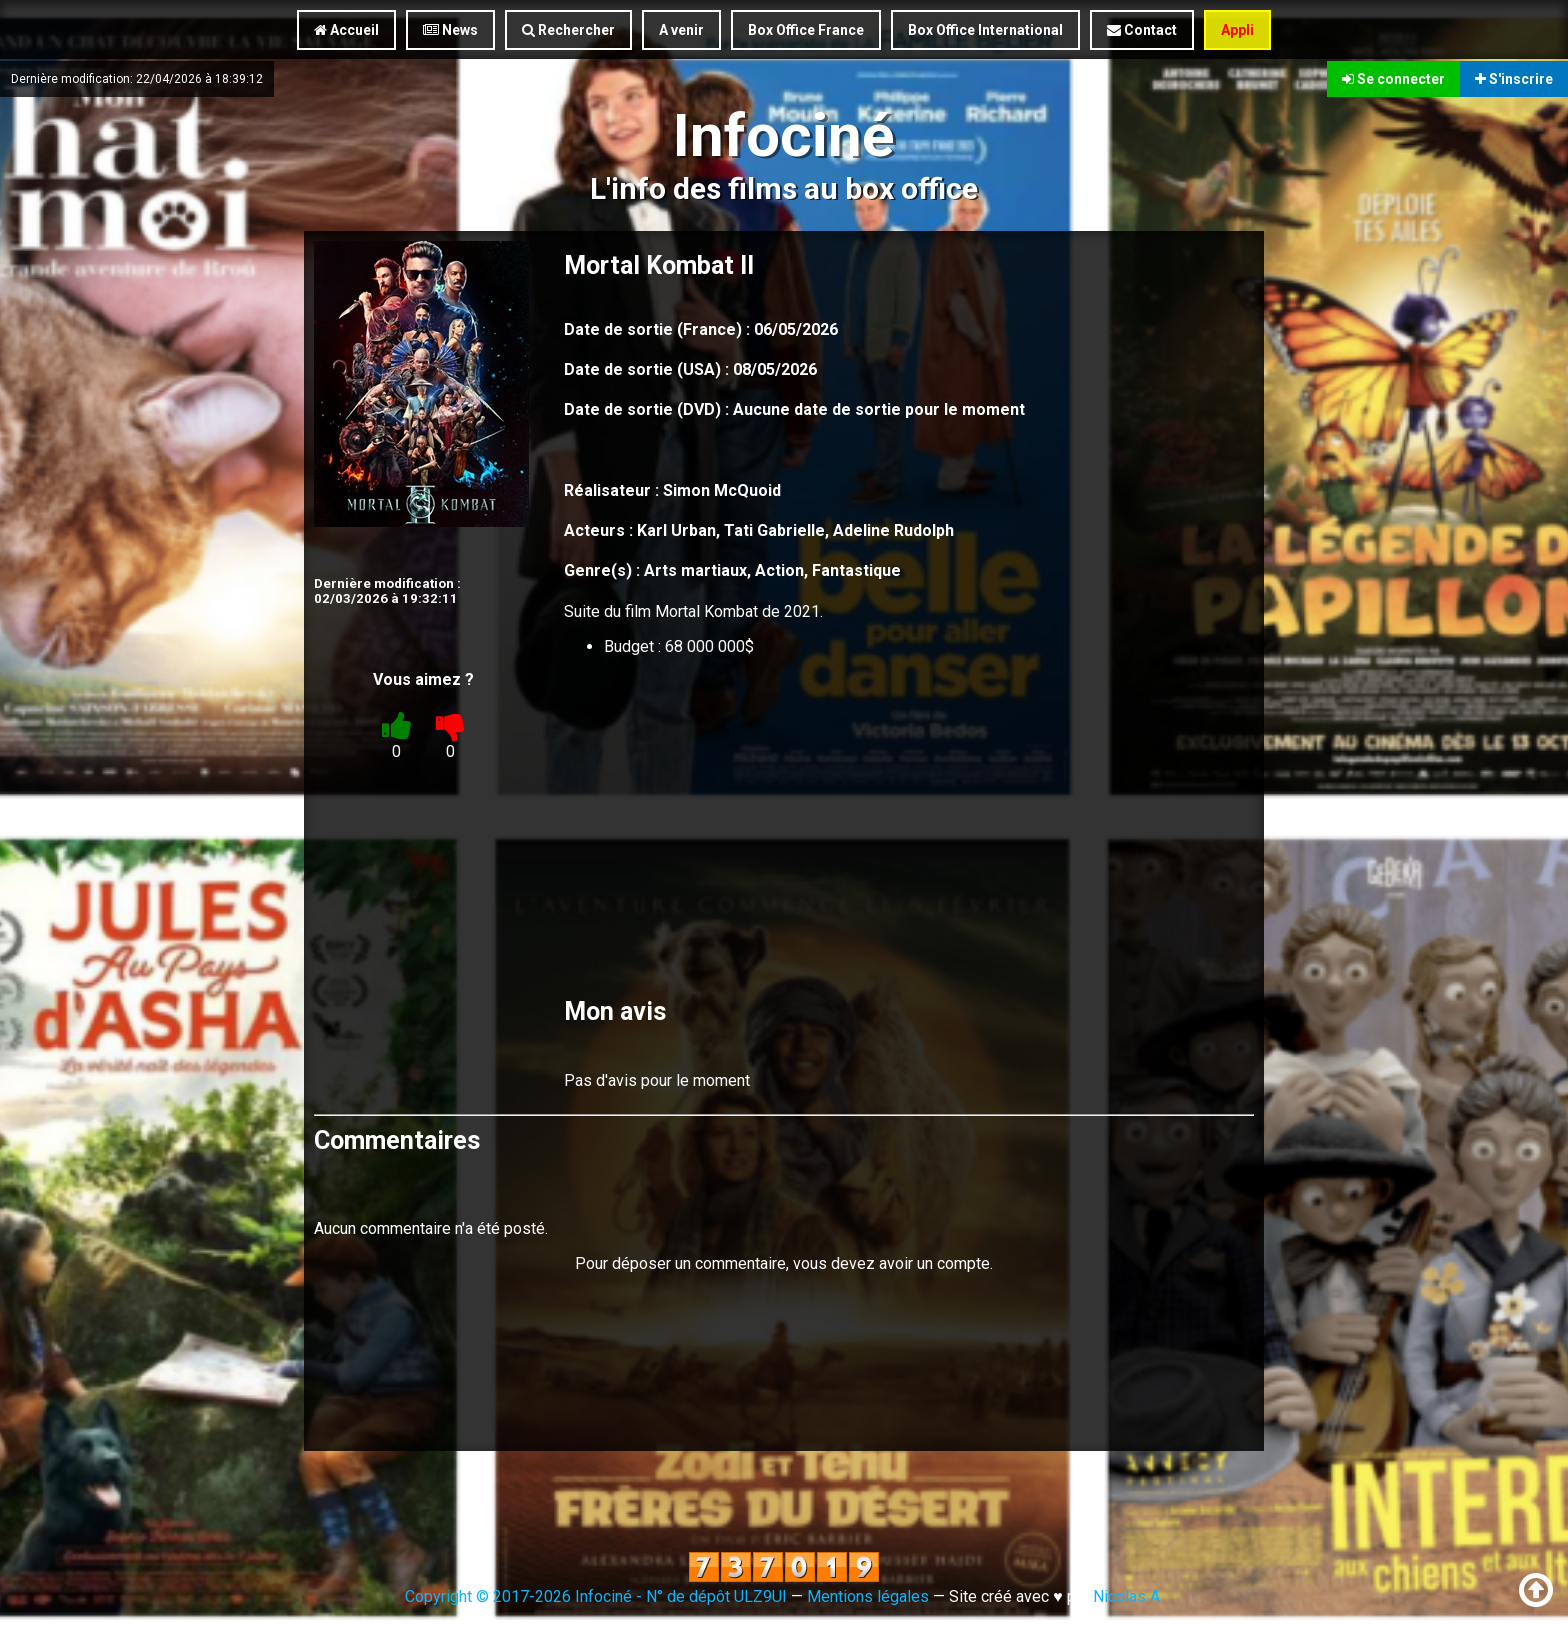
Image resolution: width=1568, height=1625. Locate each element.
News (450, 30)
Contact (1142, 30)
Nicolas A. (1128, 1596)
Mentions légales (868, 1596)
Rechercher (568, 30)
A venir (681, 30)
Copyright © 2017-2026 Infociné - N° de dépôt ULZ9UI (596, 1596)
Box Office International (985, 30)
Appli (1237, 30)
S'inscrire (1514, 78)
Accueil (346, 30)
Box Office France (806, 30)
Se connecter (1393, 78)
